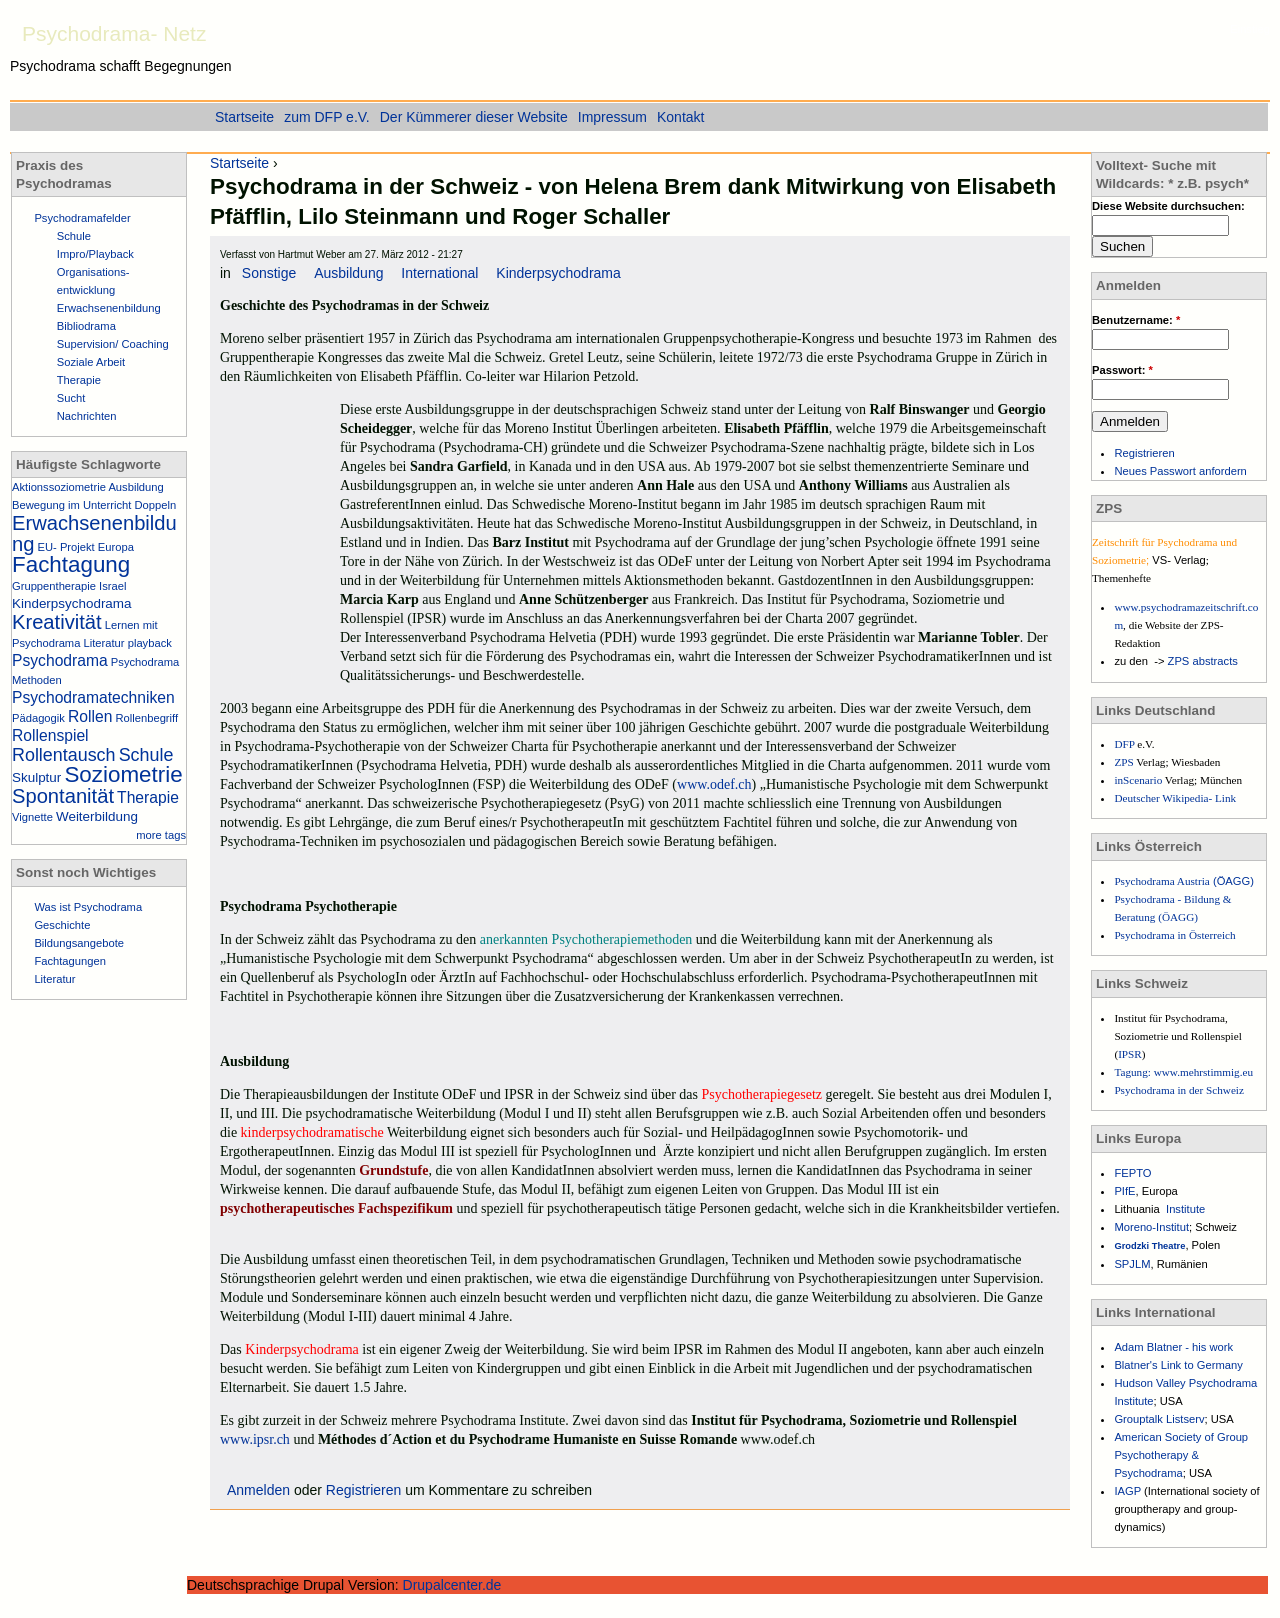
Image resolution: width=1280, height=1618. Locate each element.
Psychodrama (60, 660)
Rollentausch (64, 755)
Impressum (612, 117)
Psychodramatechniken (93, 697)
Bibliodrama (86, 326)
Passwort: (1122, 370)
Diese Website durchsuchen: (1168, 206)
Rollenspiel (50, 735)
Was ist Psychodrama (88, 907)
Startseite (239, 163)
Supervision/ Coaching (113, 344)
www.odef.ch (714, 784)
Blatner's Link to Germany (1178, 1365)
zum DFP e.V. (327, 117)
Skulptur (36, 777)
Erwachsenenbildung (109, 308)
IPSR (1130, 1054)
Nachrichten (87, 416)
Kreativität (57, 622)
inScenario (1139, 780)
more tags (161, 835)
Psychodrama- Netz (114, 33)
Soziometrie (123, 774)
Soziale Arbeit (91, 362)
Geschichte (62, 925)
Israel (112, 586)
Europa (116, 547)
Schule (74, 236)
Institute (1185, 1209)
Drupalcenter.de (452, 1585)
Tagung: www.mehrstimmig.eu (1183, 1072)
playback (150, 643)
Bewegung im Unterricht (71, 505)
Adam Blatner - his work (1173, 1347)
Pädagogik (38, 718)
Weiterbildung (97, 816)
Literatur (104, 643)
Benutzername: (1136, 320)
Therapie (79, 380)
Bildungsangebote (79, 943)
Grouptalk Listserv (1159, 1419)
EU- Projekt (66, 547)
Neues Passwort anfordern (1180, 471)
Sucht (71, 398)
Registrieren (363, 1490)
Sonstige (269, 273)
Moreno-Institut (1151, 1227)
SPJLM (1132, 1264)
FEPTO (1132, 1173)
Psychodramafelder (82, 218)
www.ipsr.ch (255, 1439)
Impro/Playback (95, 254)
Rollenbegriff (146, 718)
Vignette (32, 817)
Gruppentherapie (54, 586)
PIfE (1124, 1191)
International (439, 273)
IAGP (1129, 1491)
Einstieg (1250, 29)
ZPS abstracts (1203, 661)
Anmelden (258, 1490)
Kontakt (680, 117)
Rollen (90, 716)
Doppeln (156, 505)
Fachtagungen (70, 961)
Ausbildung (348, 273)
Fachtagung (71, 564)
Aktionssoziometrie (59, 487)
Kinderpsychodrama (558, 273)
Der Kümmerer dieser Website (474, 117)
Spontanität (63, 796)
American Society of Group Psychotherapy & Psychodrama (1181, 1455)
